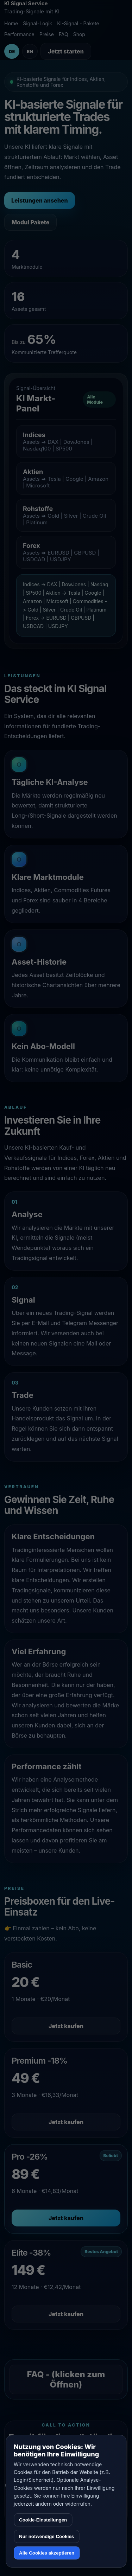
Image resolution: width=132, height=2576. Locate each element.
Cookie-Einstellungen (43, 2520)
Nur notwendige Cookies (46, 2536)
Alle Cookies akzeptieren (46, 2553)
